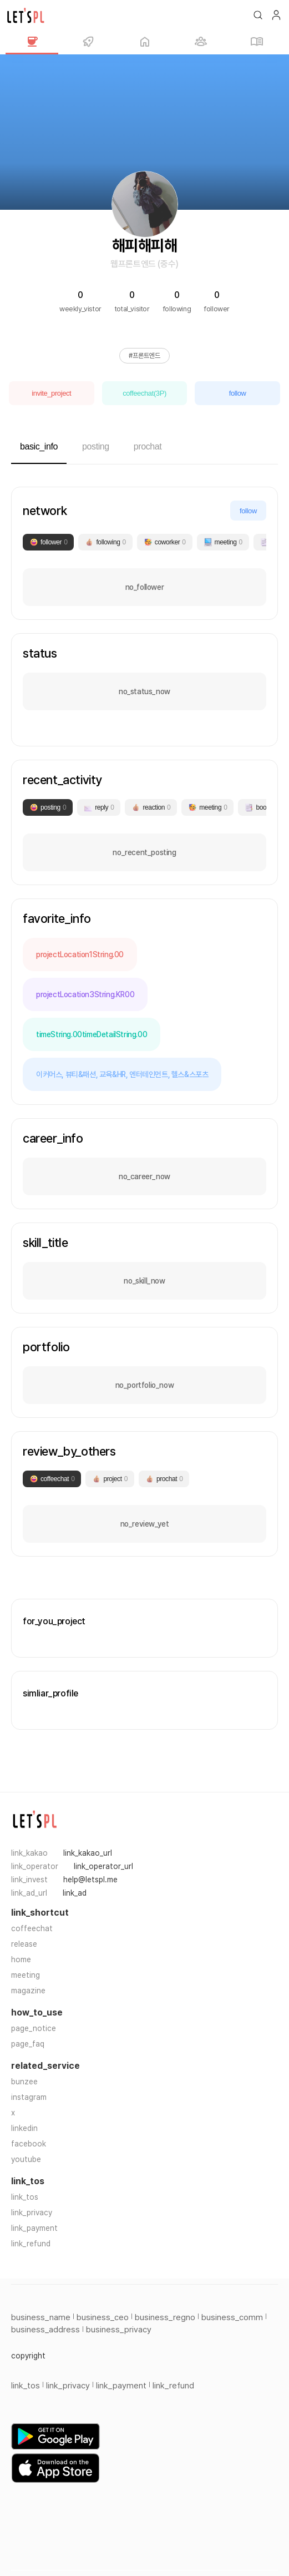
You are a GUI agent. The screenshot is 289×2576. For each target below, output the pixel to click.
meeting (25, 1975)
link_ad (75, 1892)
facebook (28, 2143)
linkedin (24, 2128)
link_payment (34, 2228)
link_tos (24, 2197)
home (21, 1959)
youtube (26, 2159)
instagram (29, 2097)
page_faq (27, 2043)
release (24, 1943)
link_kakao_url (87, 1852)
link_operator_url (103, 1866)
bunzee (24, 2081)
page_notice (33, 2028)
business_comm (232, 2317)
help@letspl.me (90, 1879)
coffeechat (32, 1928)
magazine (28, 1990)
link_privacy (31, 2212)
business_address (45, 2330)
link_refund (30, 2243)
